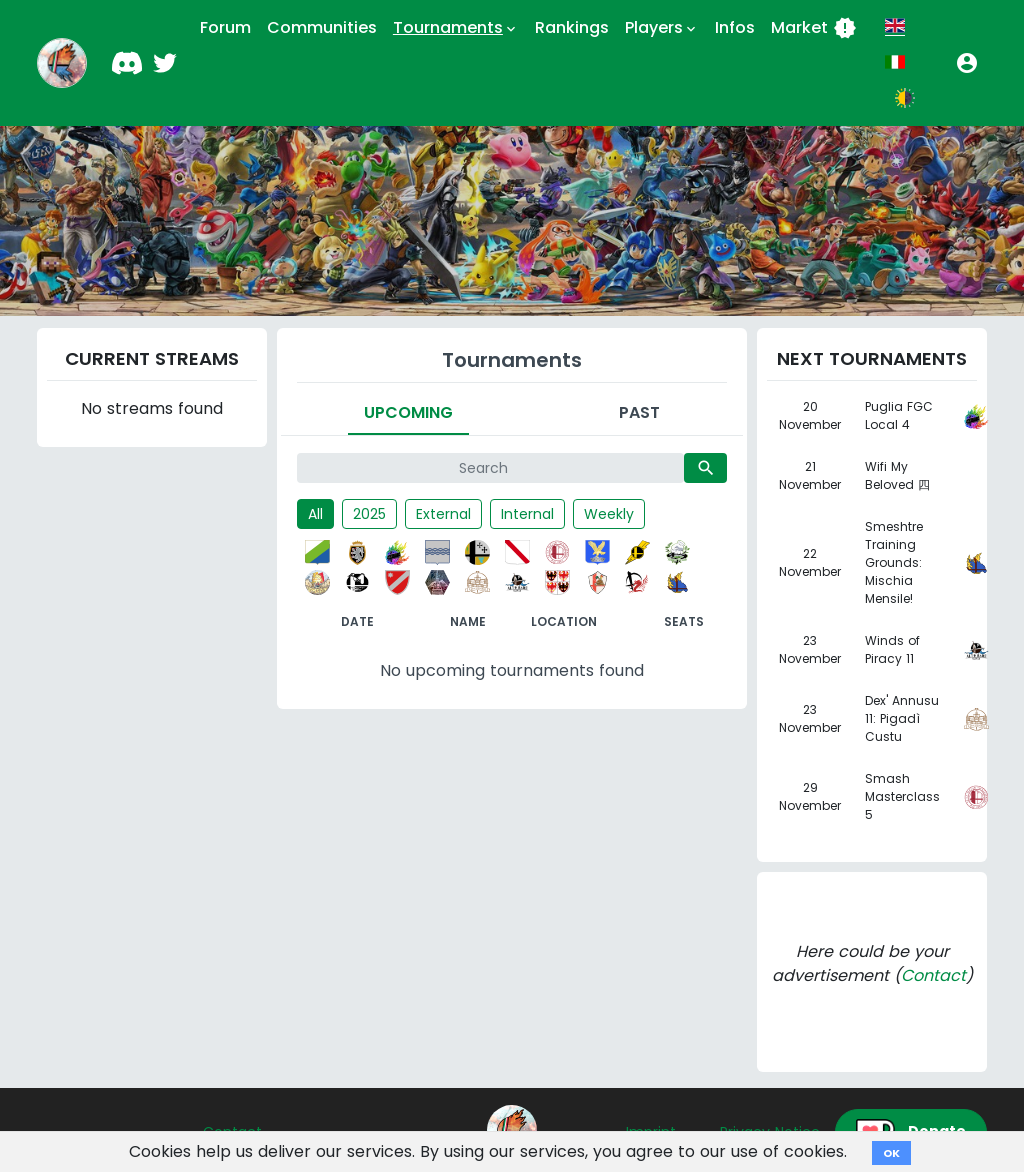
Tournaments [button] (456, 28)
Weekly (609, 514)
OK (891, 1153)
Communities (322, 27)
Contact (933, 975)
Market (814, 28)
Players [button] (662, 28)
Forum (225, 27)
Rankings (572, 27)
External (443, 514)
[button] (967, 63)
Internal (527, 514)
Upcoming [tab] (408, 412)
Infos (735, 27)
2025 (369, 514)
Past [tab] (639, 412)
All (315, 514)
